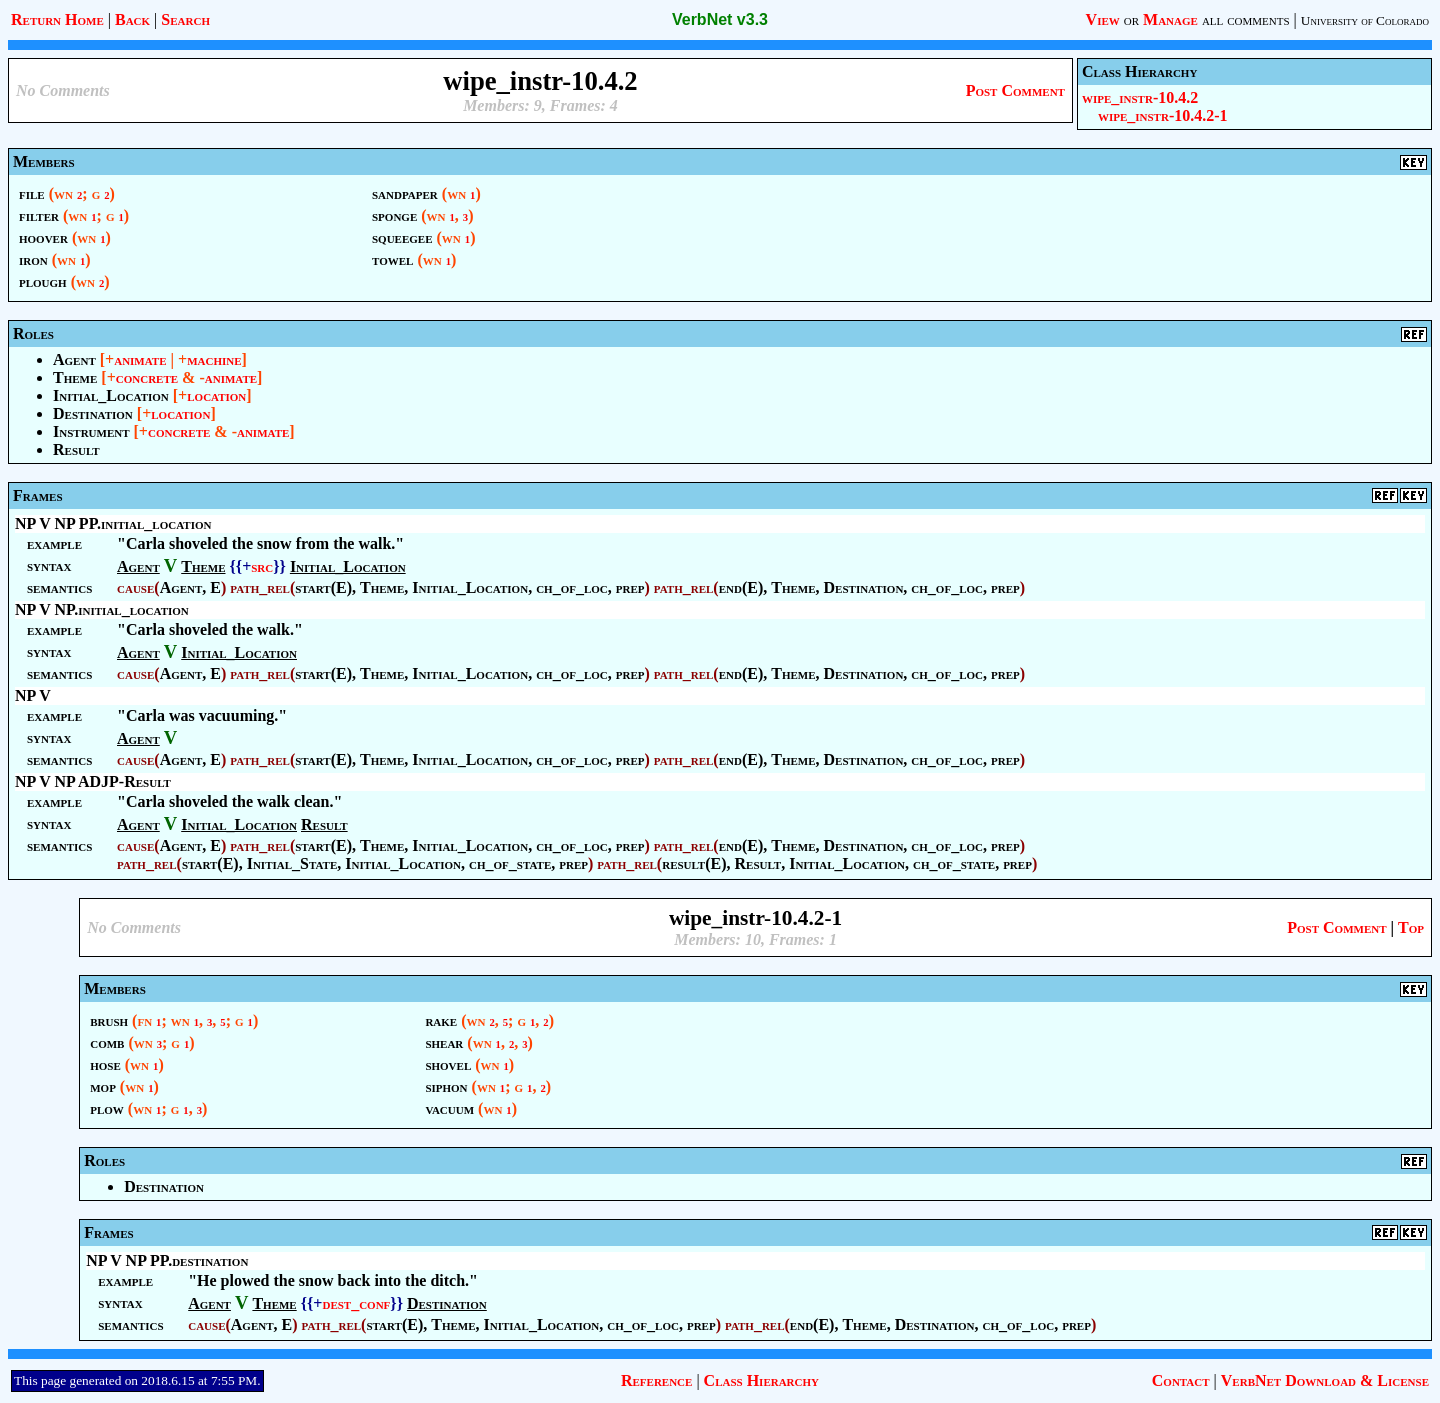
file (32, 193)
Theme (75, 377)
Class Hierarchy (761, 1380)
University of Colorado (1365, 20)
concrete (147, 377)
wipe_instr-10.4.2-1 (1163, 115)
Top (1411, 927)
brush (109, 1020)
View (1103, 19)
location (216, 395)
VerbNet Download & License (1325, 1380)
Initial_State (292, 863)
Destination (93, 413)
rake (441, 1020)
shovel (448, 1064)
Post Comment (1015, 90)
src (262, 566)
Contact (1181, 1380)
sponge (394, 215)
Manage (1170, 19)
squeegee (402, 237)
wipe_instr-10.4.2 (1140, 97)
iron (33, 259)
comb (107, 1042)
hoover (43, 237)
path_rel (260, 587)
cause (135, 587)
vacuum (449, 1108)
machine (214, 359)
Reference (656, 1380)
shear (444, 1042)
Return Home (57, 19)
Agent (74, 359)
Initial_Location (111, 395)
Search (185, 19)
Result (76, 449)
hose (105, 1064)
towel (392, 259)
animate (140, 359)
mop (103, 1086)
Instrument (91, 431)
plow (107, 1108)
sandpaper (405, 193)
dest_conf (356, 1303)
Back (132, 19)
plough (43, 281)
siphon (446, 1086)
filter (39, 215)
